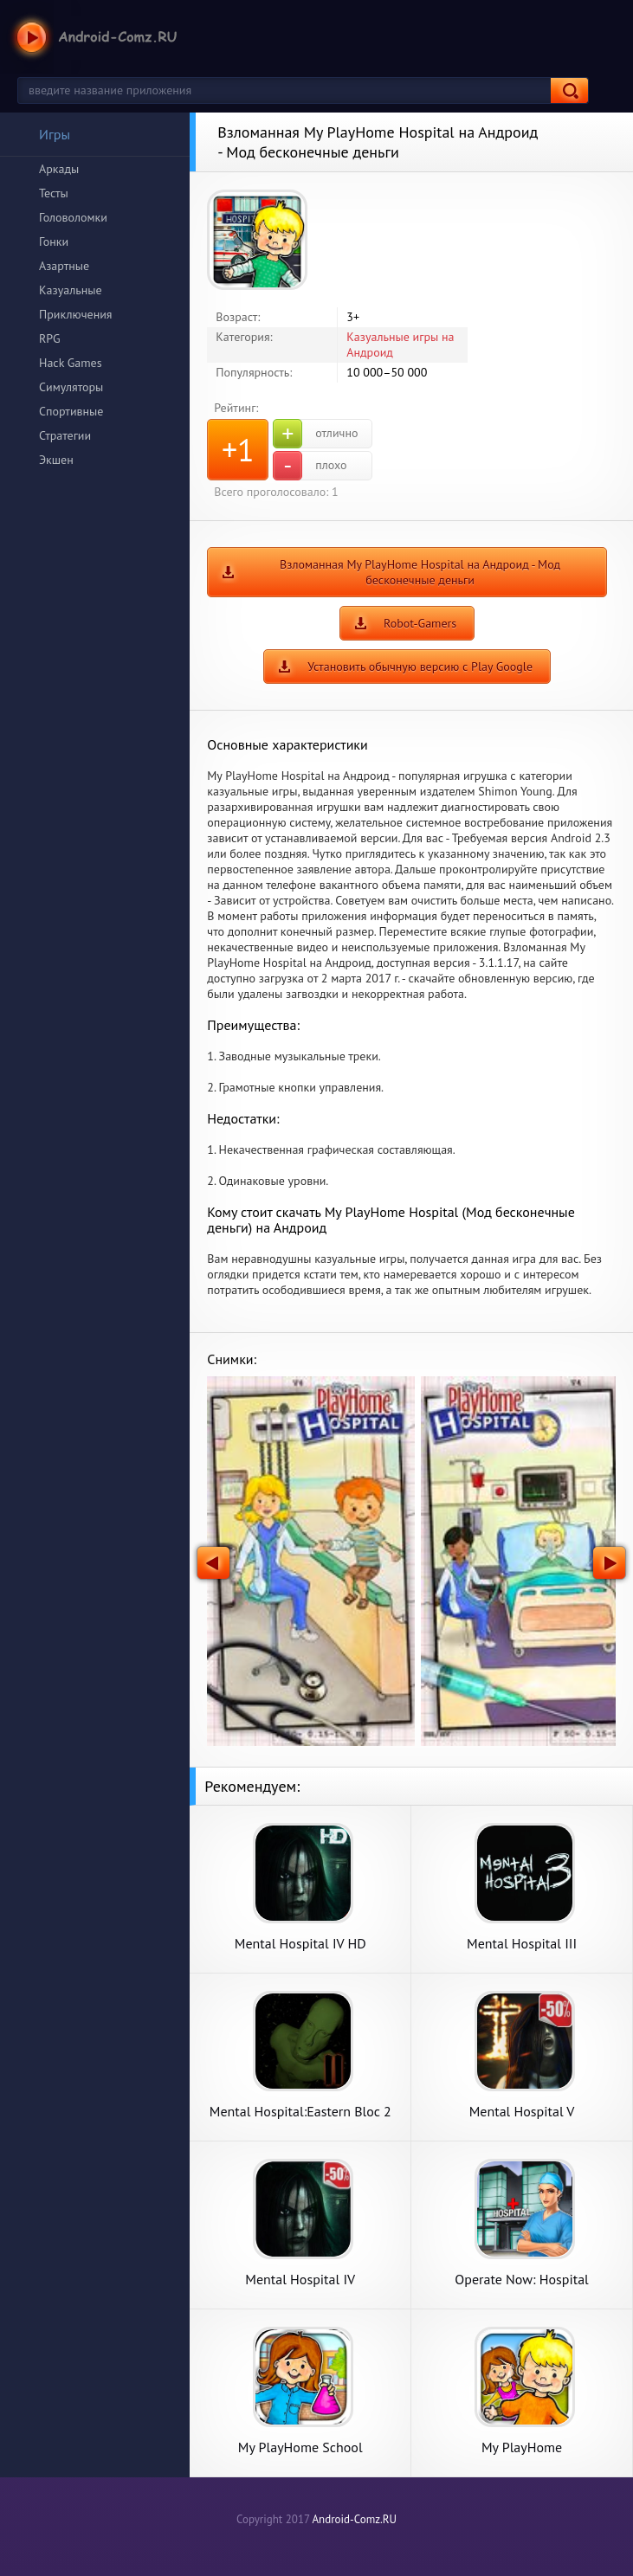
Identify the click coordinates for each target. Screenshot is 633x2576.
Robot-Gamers (420, 623)
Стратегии (65, 435)
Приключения (76, 314)
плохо (309, 465)
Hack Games (70, 362)
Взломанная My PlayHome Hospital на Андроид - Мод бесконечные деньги (420, 572)
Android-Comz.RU (354, 2519)
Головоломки (73, 217)
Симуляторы (71, 387)
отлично (315, 433)
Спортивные (71, 411)
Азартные (64, 266)
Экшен (56, 459)
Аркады (59, 169)
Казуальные (70, 290)
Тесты (53, 193)
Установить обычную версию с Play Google (420, 666)
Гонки (53, 241)
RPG (50, 338)
